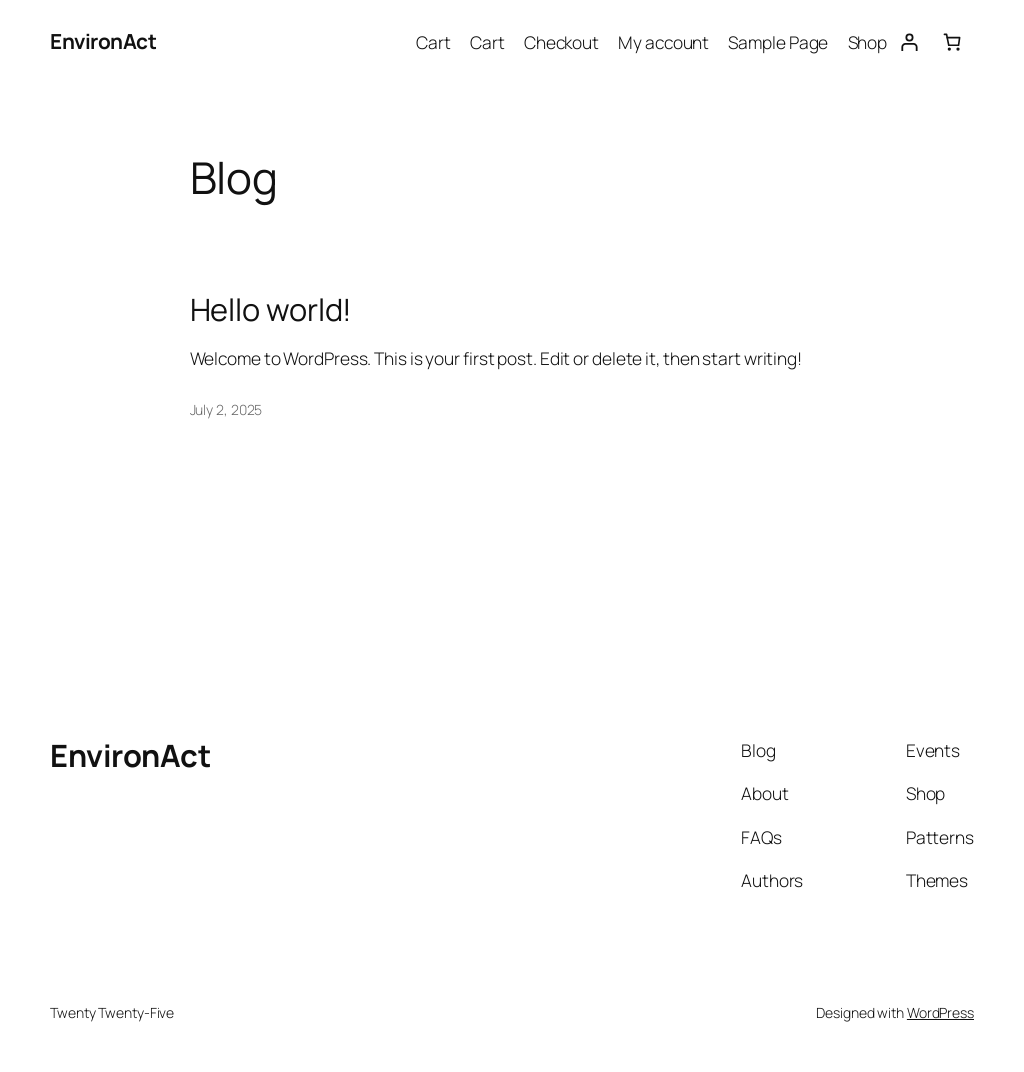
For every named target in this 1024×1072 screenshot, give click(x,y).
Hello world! (271, 309)
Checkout (561, 42)
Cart (433, 42)
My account (663, 42)
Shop (868, 42)
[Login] (908, 41)
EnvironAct (103, 41)
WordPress (940, 1012)
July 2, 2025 (226, 409)
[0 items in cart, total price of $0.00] (952, 41)
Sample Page (778, 42)
